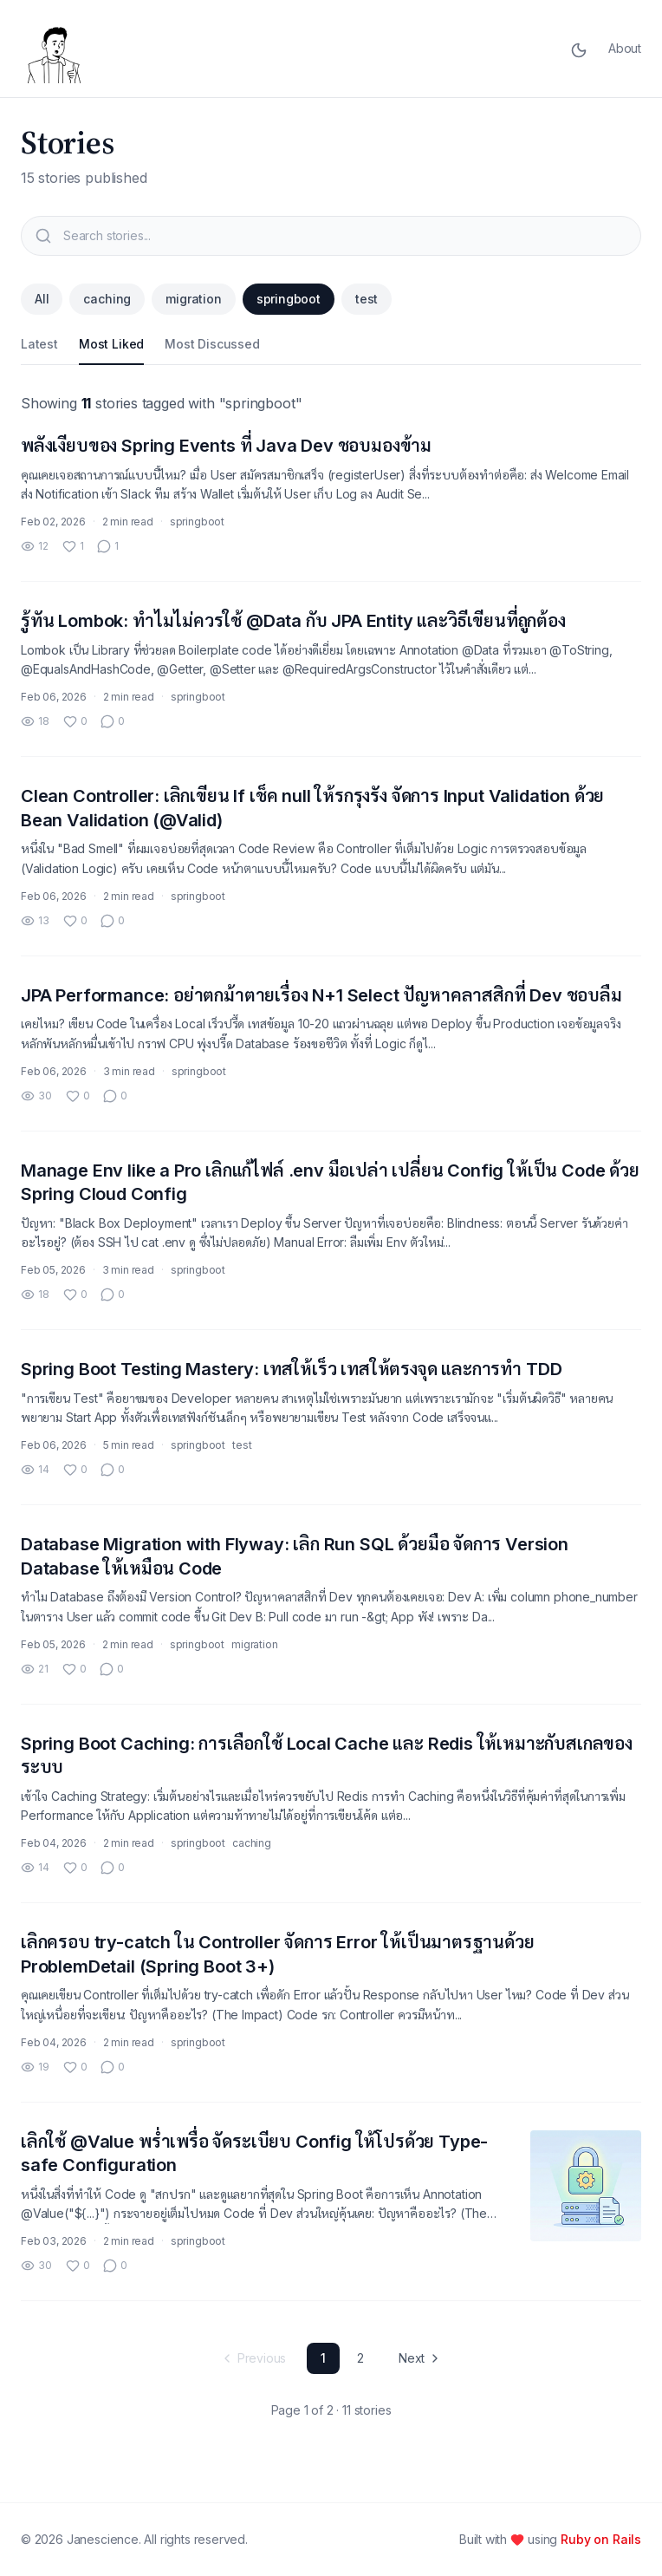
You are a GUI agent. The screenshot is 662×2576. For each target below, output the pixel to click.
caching (107, 298)
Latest (39, 343)
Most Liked (111, 343)
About (624, 48)
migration (193, 298)
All (42, 298)
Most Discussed (212, 343)
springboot (288, 298)
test (366, 298)
